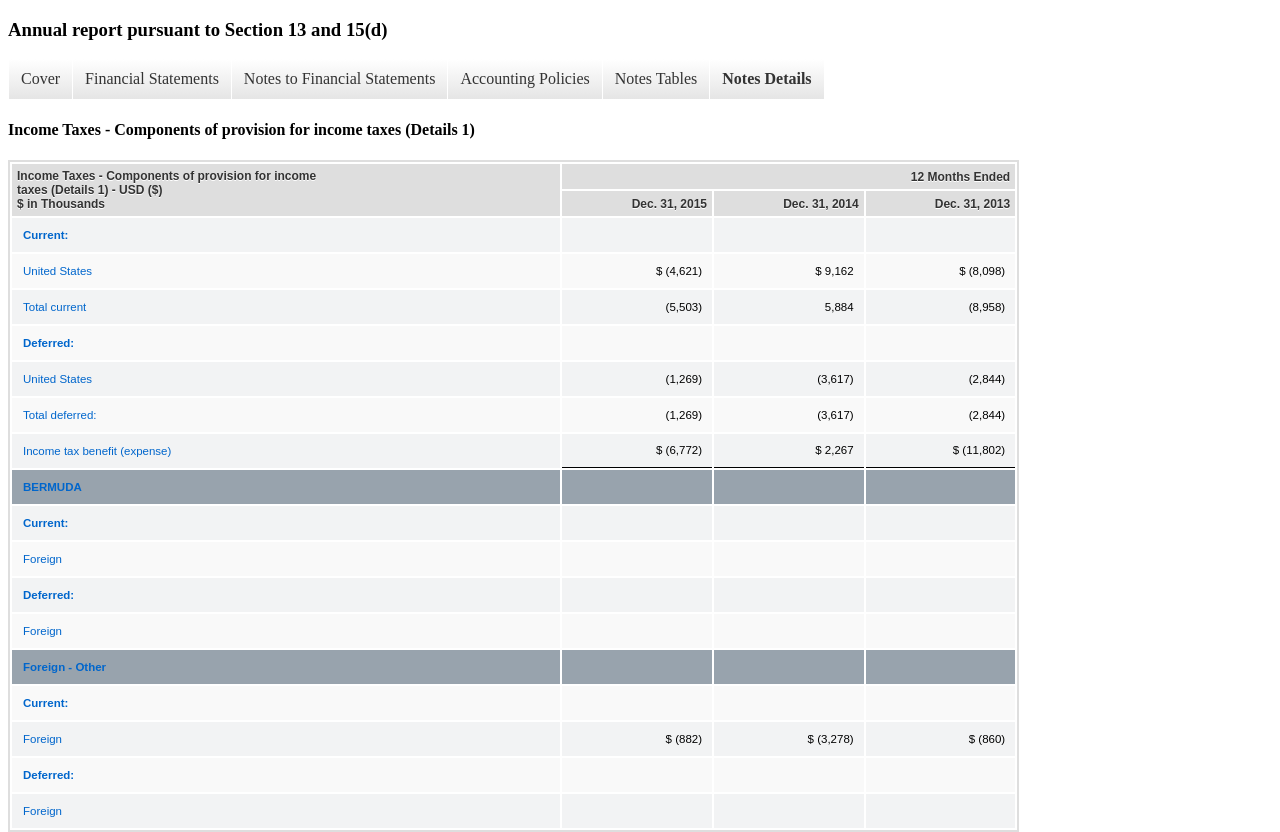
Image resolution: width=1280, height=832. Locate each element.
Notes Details (766, 78)
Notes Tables (656, 78)
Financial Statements (152, 78)
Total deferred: (60, 415)
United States (57, 271)
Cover (40, 78)
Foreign (42, 559)
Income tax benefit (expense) (97, 451)
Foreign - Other (64, 667)
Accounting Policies (524, 78)
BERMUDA (52, 487)
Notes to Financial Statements (340, 78)
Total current (54, 307)
